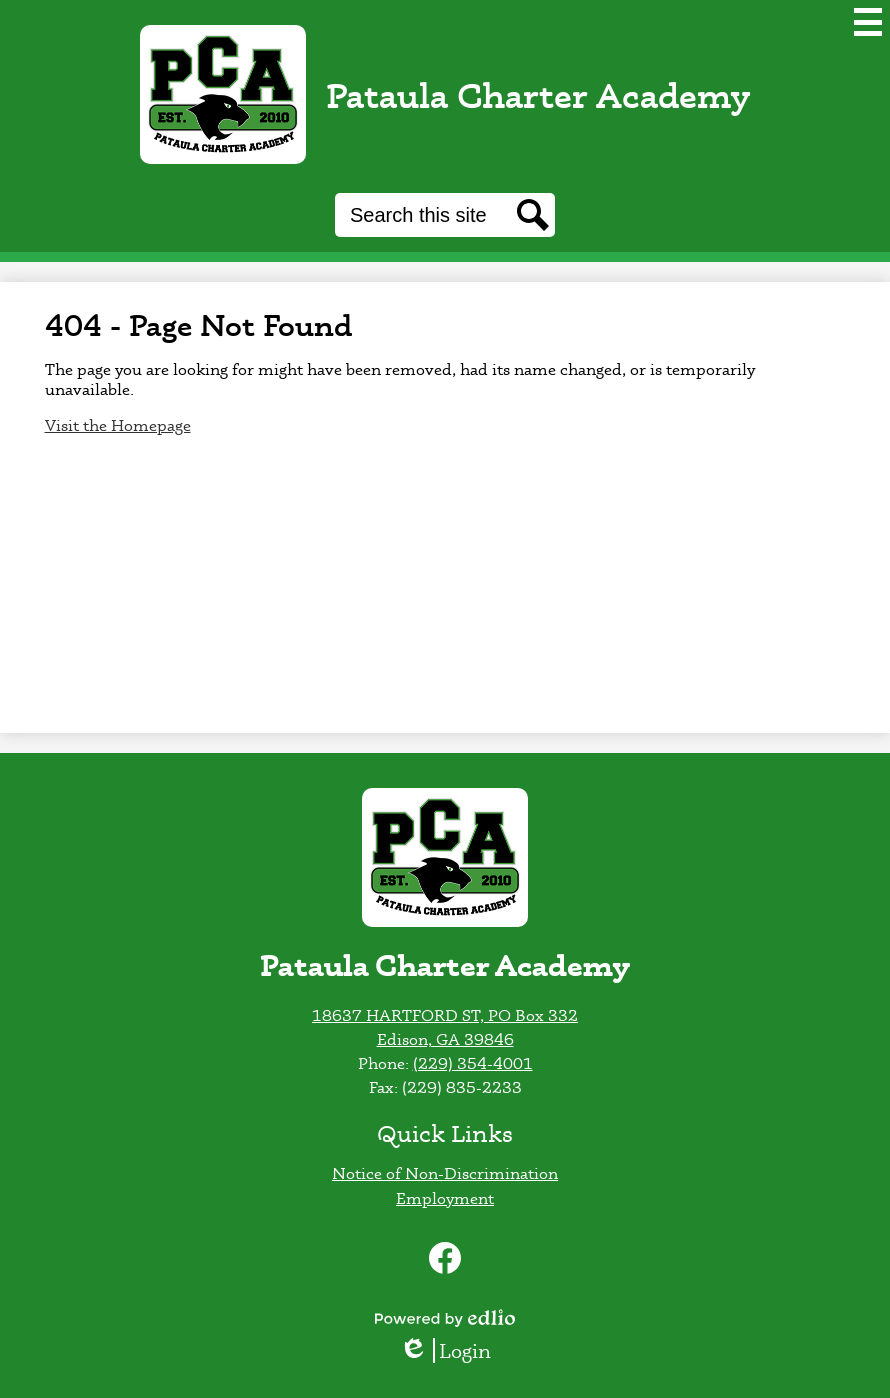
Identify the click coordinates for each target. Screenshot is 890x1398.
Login (445, 1350)
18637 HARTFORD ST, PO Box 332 (445, 1015)
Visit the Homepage (118, 425)
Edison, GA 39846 (445, 1039)
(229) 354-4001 (473, 1063)
